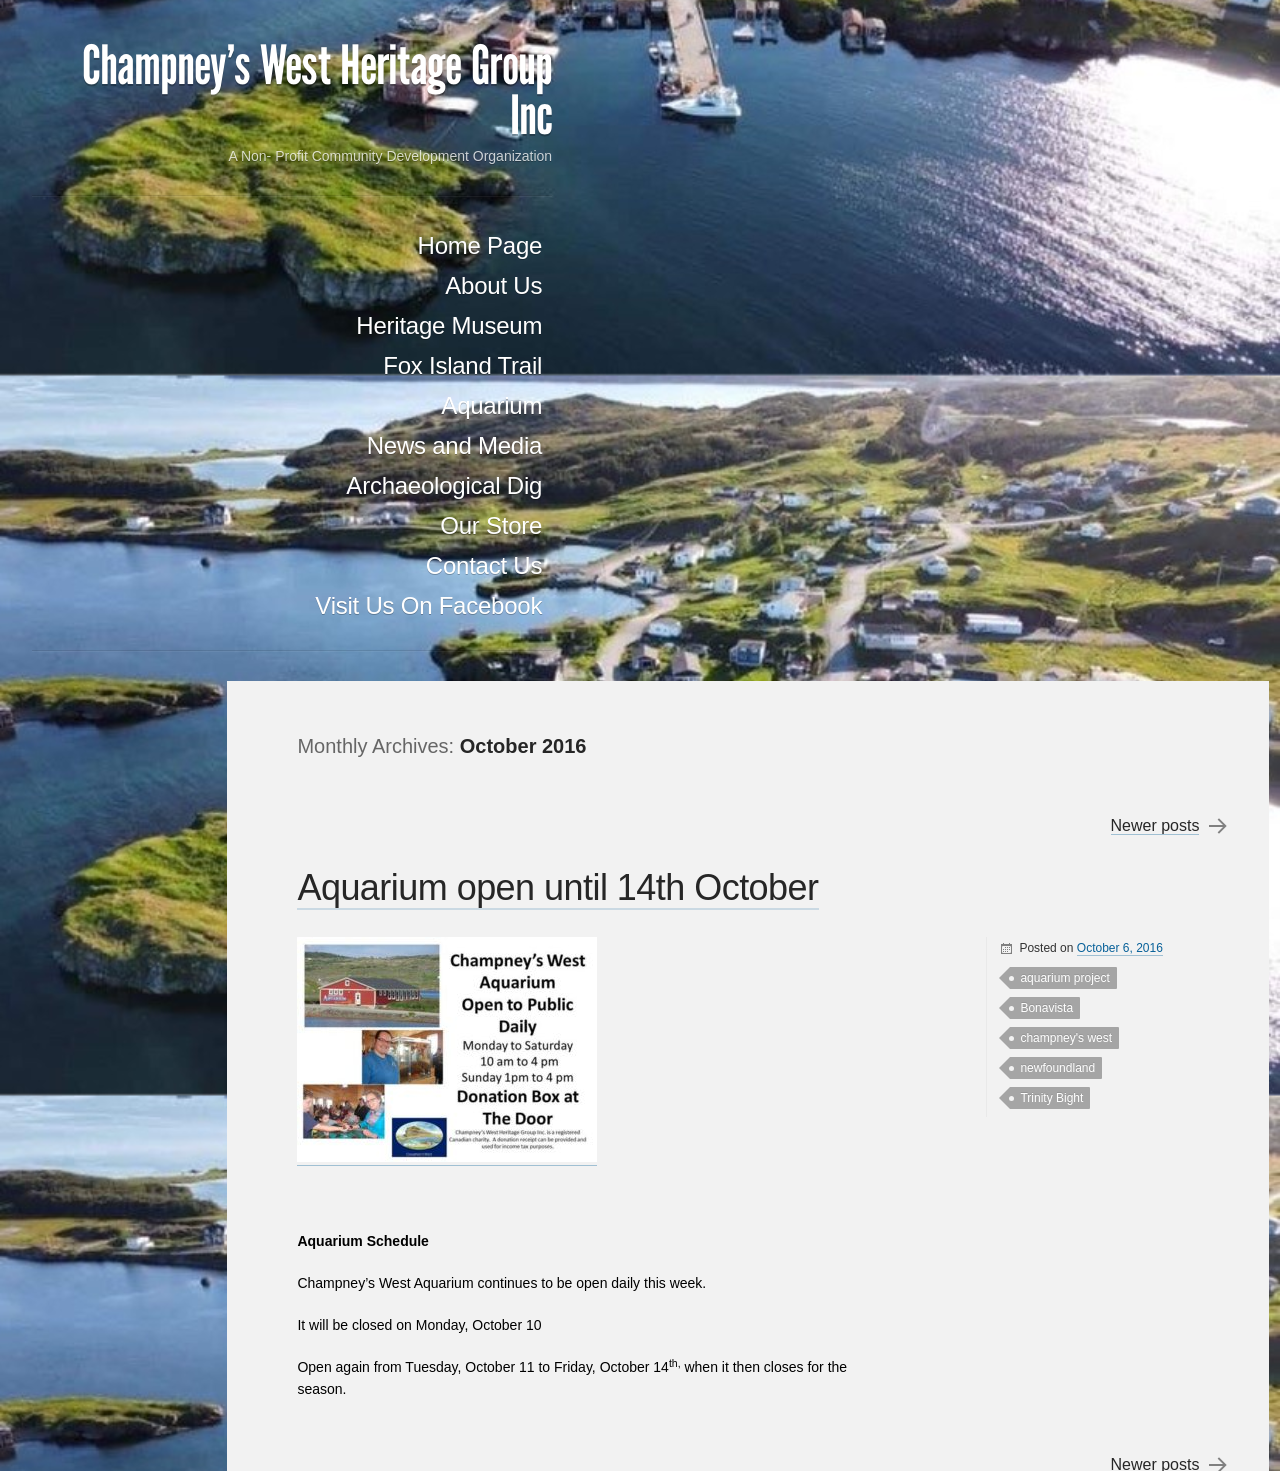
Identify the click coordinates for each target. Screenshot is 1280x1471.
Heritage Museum (162, 404)
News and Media (167, 524)
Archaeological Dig (157, 564)
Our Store (204, 604)
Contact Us (197, 644)
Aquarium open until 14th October (635, 206)
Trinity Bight (1047, 417)
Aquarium (204, 484)
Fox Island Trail (175, 444)
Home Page (192, 324)
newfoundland (1053, 387)
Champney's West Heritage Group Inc (164, 125)
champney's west (1062, 357)
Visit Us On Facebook (160, 684)
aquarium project (1060, 297)
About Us (206, 364)
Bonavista (1042, 327)
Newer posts (1150, 145)
